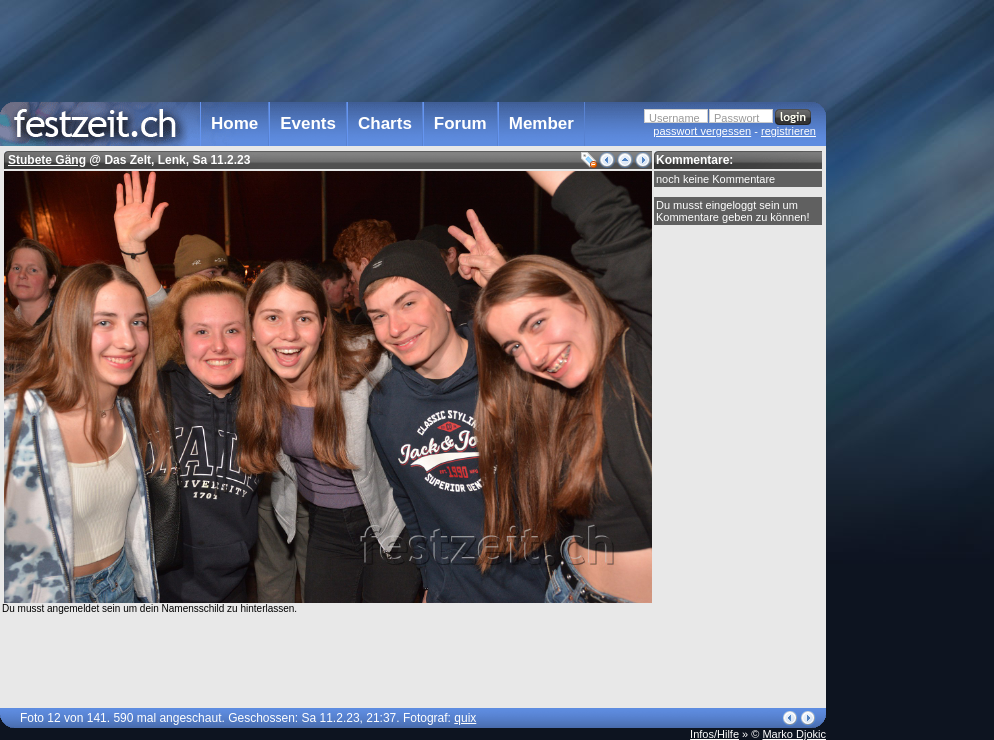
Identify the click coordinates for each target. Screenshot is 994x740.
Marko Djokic (794, 734)
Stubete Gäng (47, 160)
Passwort (736, 118)
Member (541, 123)
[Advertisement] (413, 49)
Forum (460, 123)
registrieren (788, 131)
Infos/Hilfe (714, 734)
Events (308, 123)
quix (465, 718)
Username (674, 118)
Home (234, 123)
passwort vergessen (702, 131)
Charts (385, 123)
